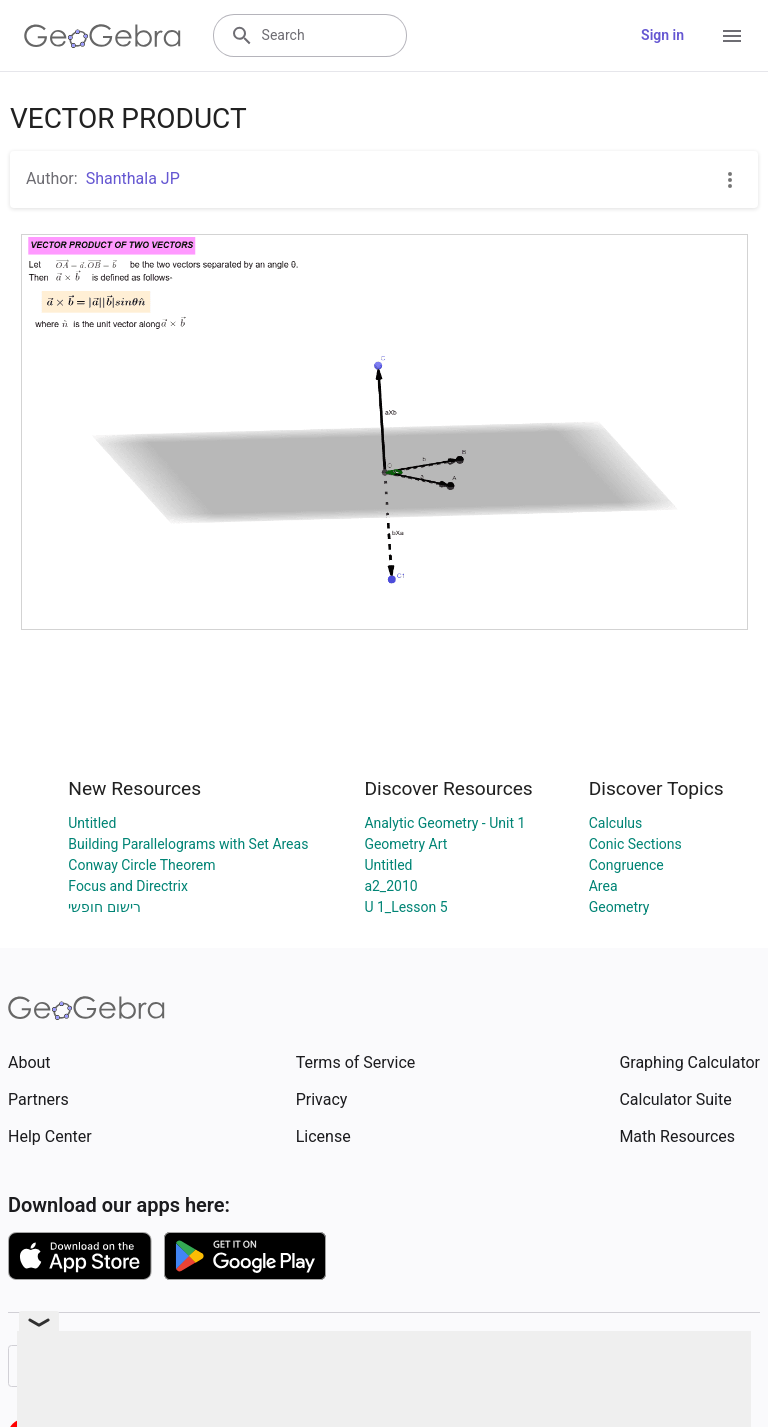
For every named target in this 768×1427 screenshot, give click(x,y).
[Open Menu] (732, 36)
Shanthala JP (133, 178)
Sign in (662, 35)
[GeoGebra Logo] (102, 36)
